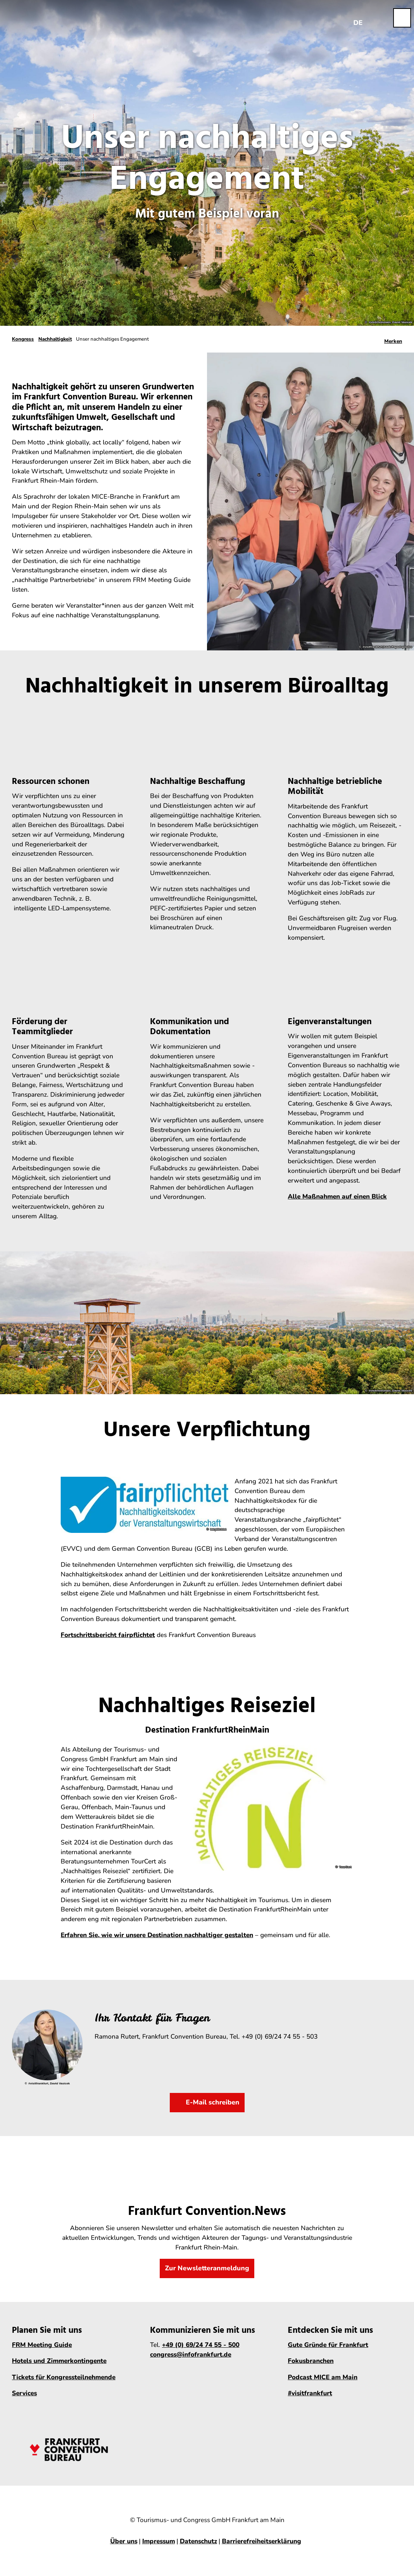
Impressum (158, 2541)
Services (24, 2393)
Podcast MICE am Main (322, 2377)
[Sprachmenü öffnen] (358, 18)
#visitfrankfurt (310, 2393)
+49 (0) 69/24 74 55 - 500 (200, 2345)
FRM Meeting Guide (42, 2345)
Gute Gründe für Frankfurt (328, 2345)
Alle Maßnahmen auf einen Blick (337, 1196)
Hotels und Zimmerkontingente (59, 2361)
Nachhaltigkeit (55, 339)
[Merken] (393, 339)
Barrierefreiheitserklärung (261, 2541)
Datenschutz (198, 2541)
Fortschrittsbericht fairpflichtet (108, 1635)
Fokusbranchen (311, 2361)
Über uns (123, 2541)
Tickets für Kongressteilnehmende (63, 2377)
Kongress (23, 339)
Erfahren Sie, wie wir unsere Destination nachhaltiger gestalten (157, 1935)
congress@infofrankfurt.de (190, 2354)
